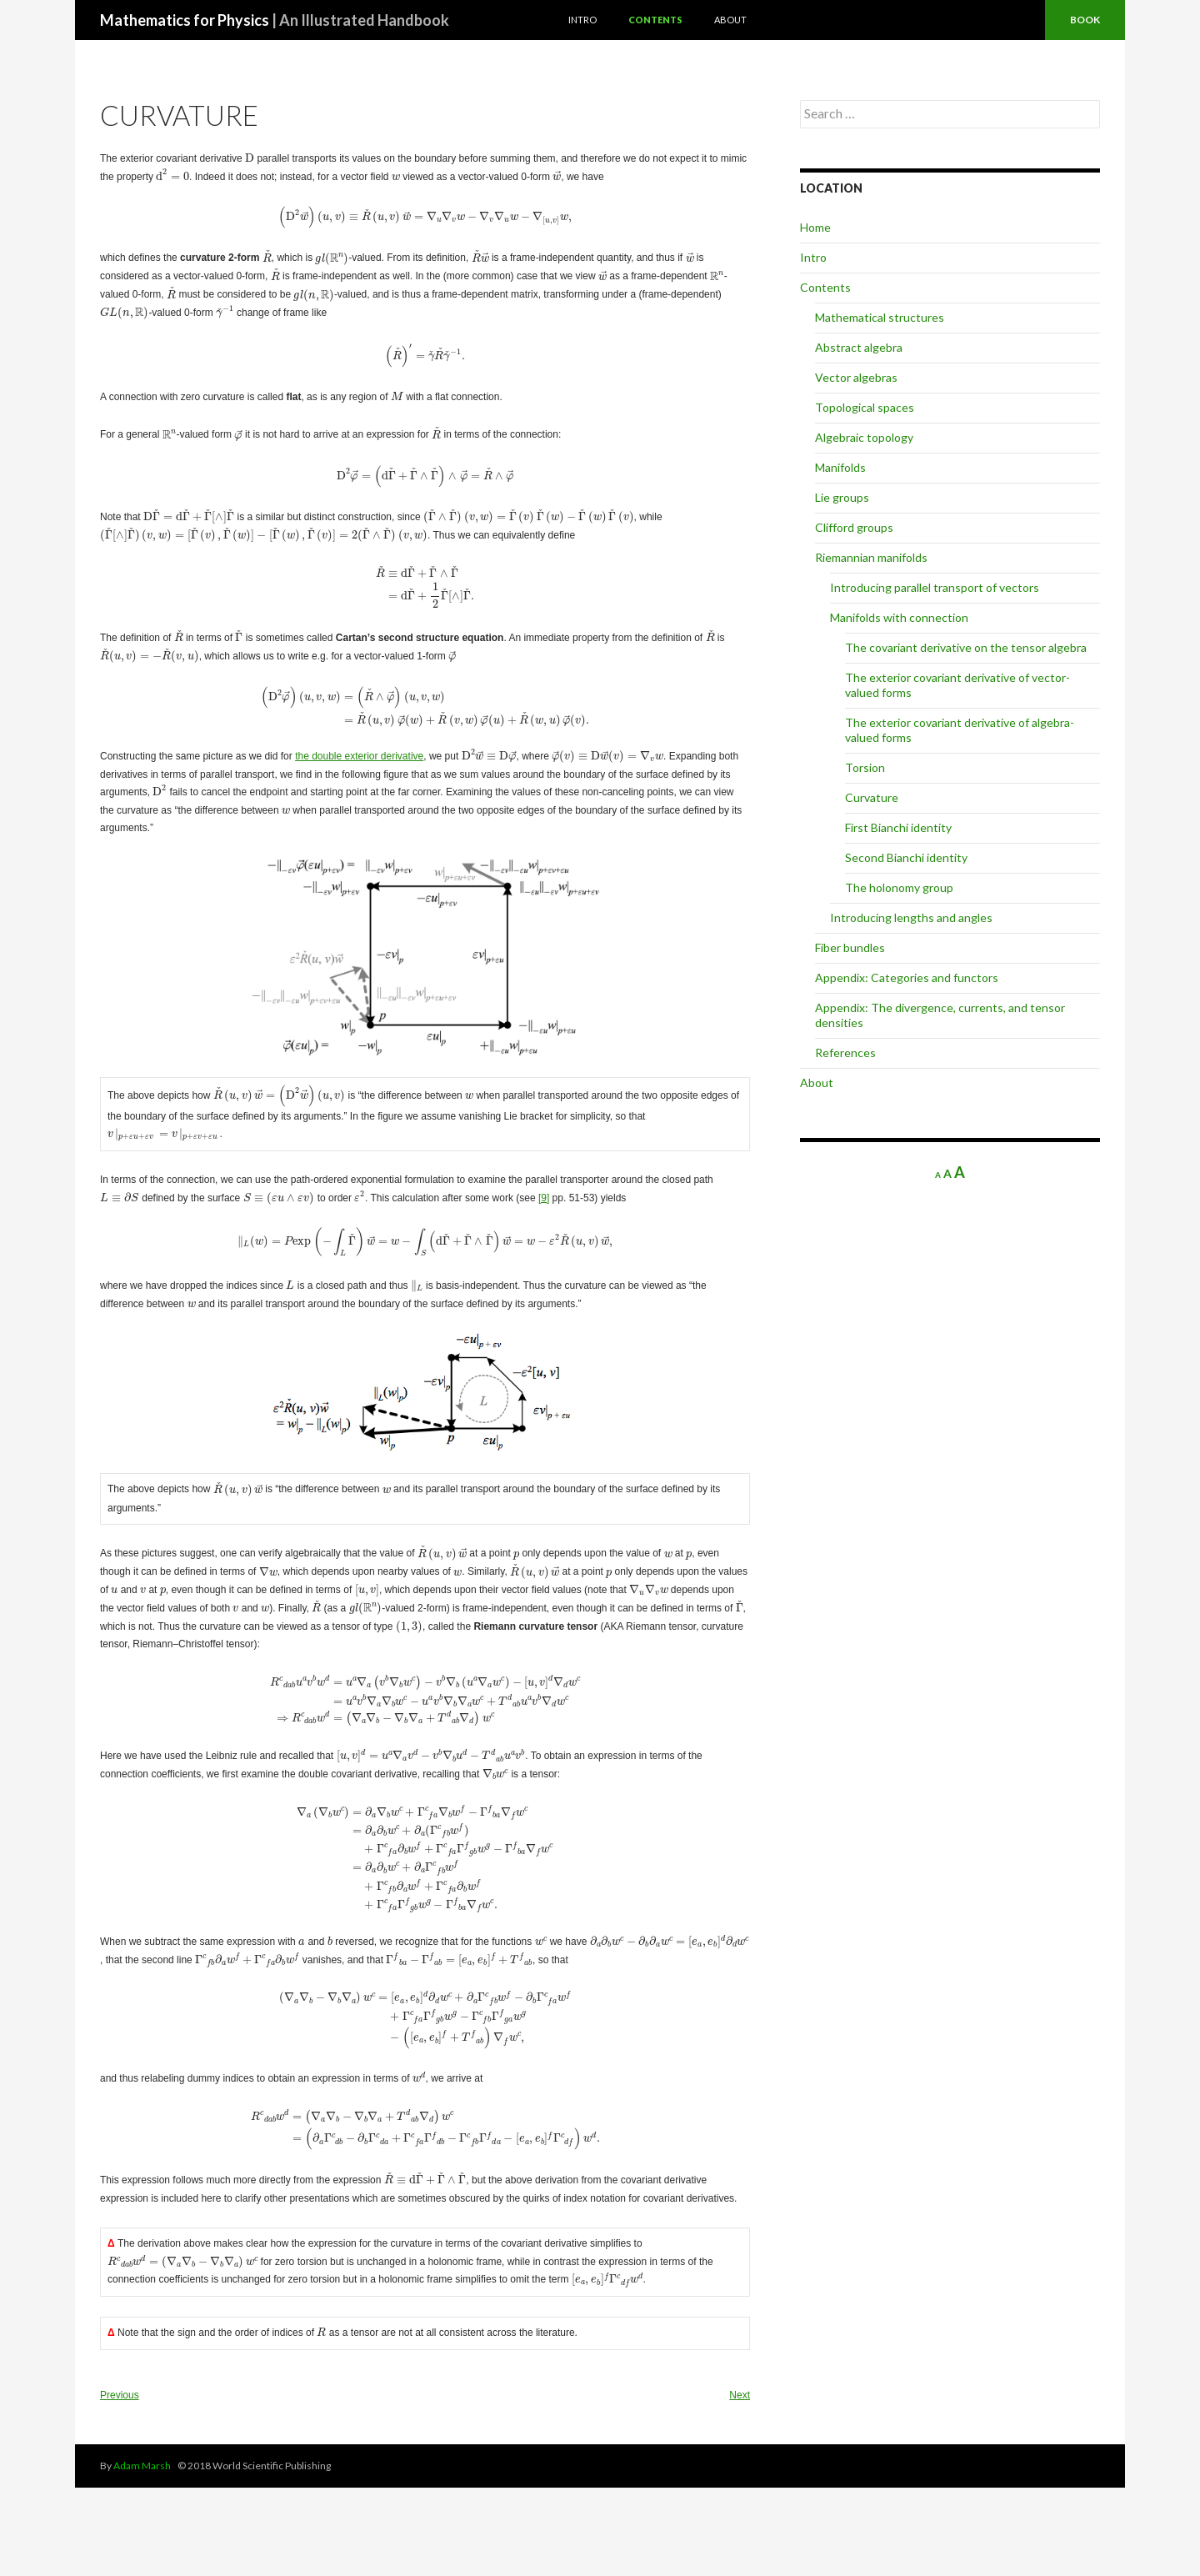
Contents (655, 19)
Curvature (871, 797)
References (845, 1052)
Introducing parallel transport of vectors (934, 587)
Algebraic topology (864, 437)
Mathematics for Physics (274, 20)
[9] (482, 1220)
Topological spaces (864, 407)
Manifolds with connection (899, 617)
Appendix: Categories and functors (906, 977)
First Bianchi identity (898, 827)
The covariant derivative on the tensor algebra (966, 647)
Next (739, 2483)
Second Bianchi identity (906, 857)
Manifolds (840, 467)
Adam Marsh (142, 2554)
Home (815, 227)
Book (1085, 19)
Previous (119, 2483)
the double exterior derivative (359, 789)
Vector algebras (856, 377)
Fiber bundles (850, 947)
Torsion (865, 767)
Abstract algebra (858, 347)
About (730, 19)
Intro (582, 19)
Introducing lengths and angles (911, 917)
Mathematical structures (879, 317)
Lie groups (842, 497)
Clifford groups (854, 527)
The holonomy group (899, 887)
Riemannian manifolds (871, 557)
